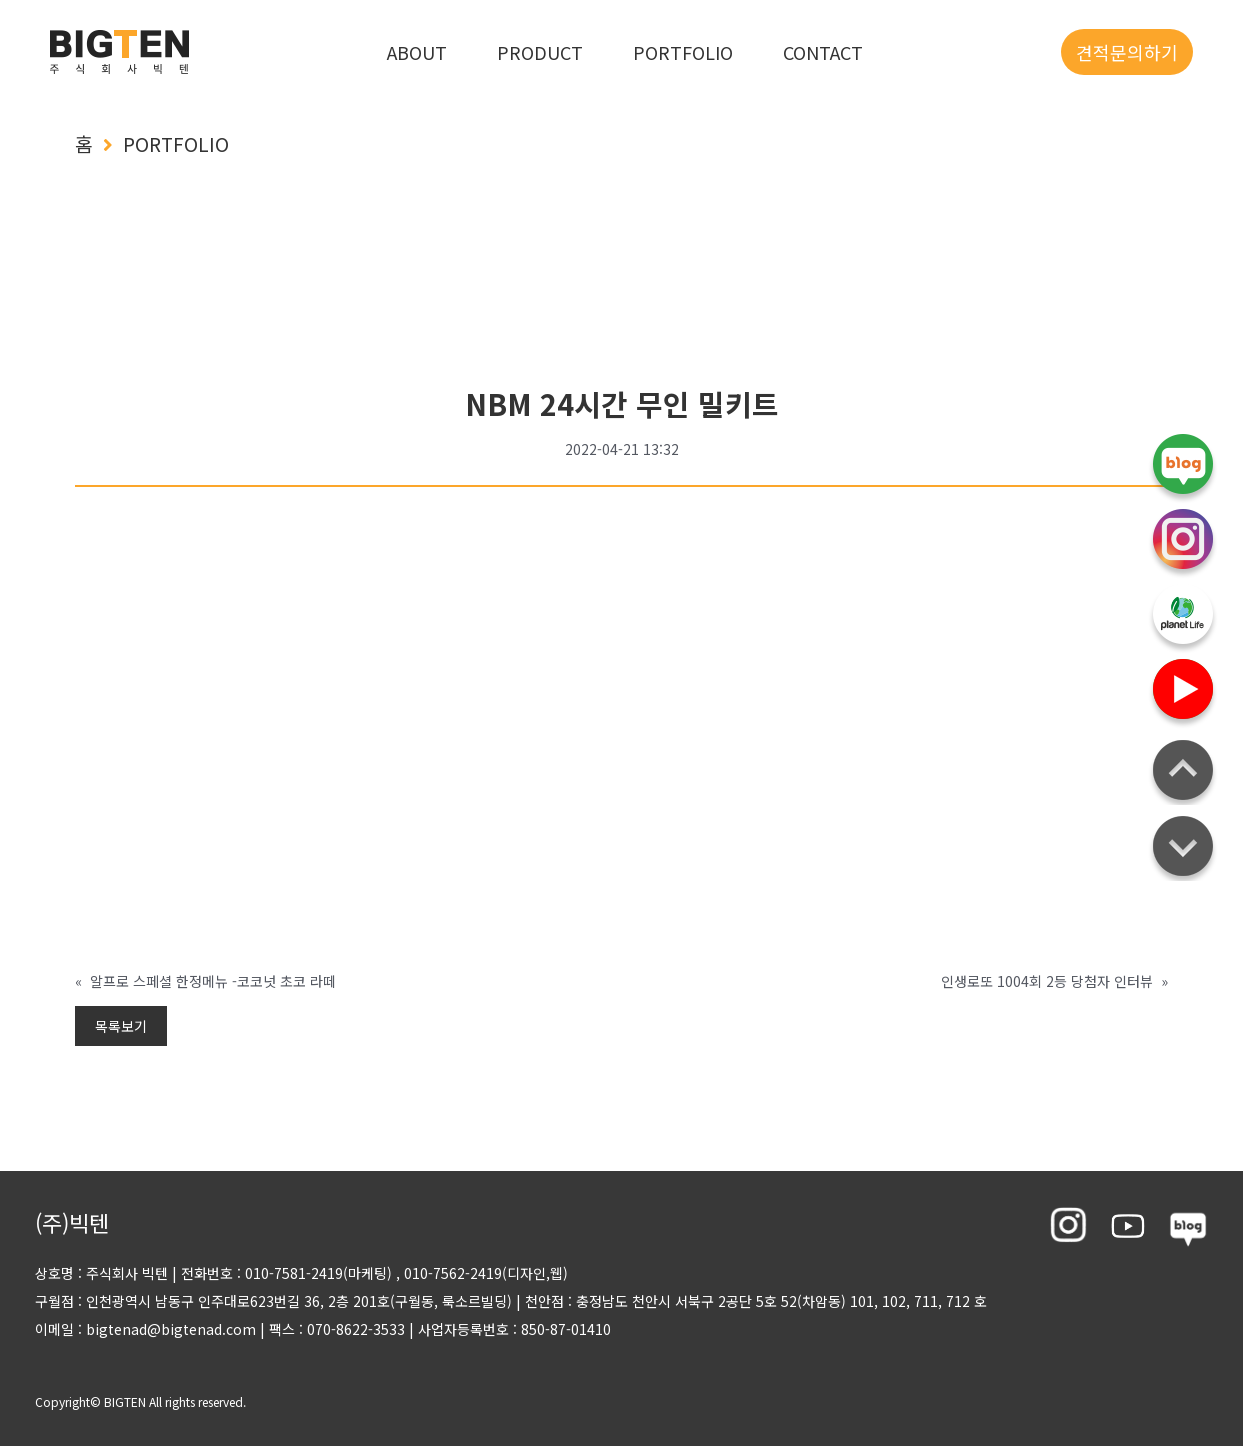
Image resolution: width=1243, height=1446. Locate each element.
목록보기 (121, 1026)
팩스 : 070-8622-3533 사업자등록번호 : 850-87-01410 (433, 1329)
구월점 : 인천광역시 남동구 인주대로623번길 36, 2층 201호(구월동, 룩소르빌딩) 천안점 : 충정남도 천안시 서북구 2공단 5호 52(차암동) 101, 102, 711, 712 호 (511, 1301)
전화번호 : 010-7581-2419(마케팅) (286, 1273)
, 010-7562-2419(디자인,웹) (482, 1273)
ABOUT (417, 52)
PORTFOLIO (683, 52)
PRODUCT (540, 52)
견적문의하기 (1127, 52)
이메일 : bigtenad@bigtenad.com (145, 1329)
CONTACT (823, 52)
